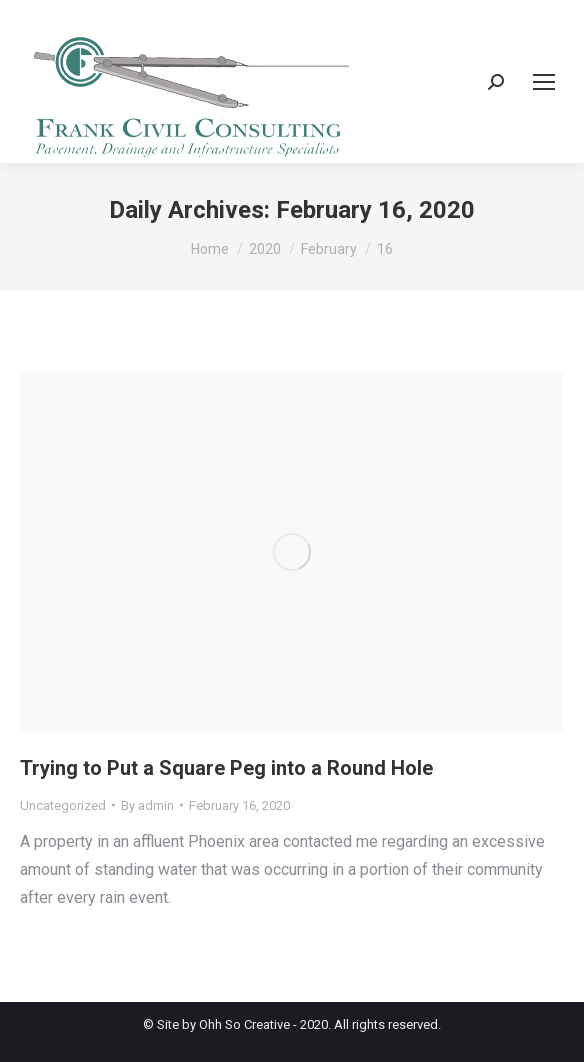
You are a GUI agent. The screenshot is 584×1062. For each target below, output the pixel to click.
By (147, 805)
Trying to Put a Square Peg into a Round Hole (226, 768)
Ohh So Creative (244, 1024)
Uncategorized (63, 805)
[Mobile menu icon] (544, 82)
